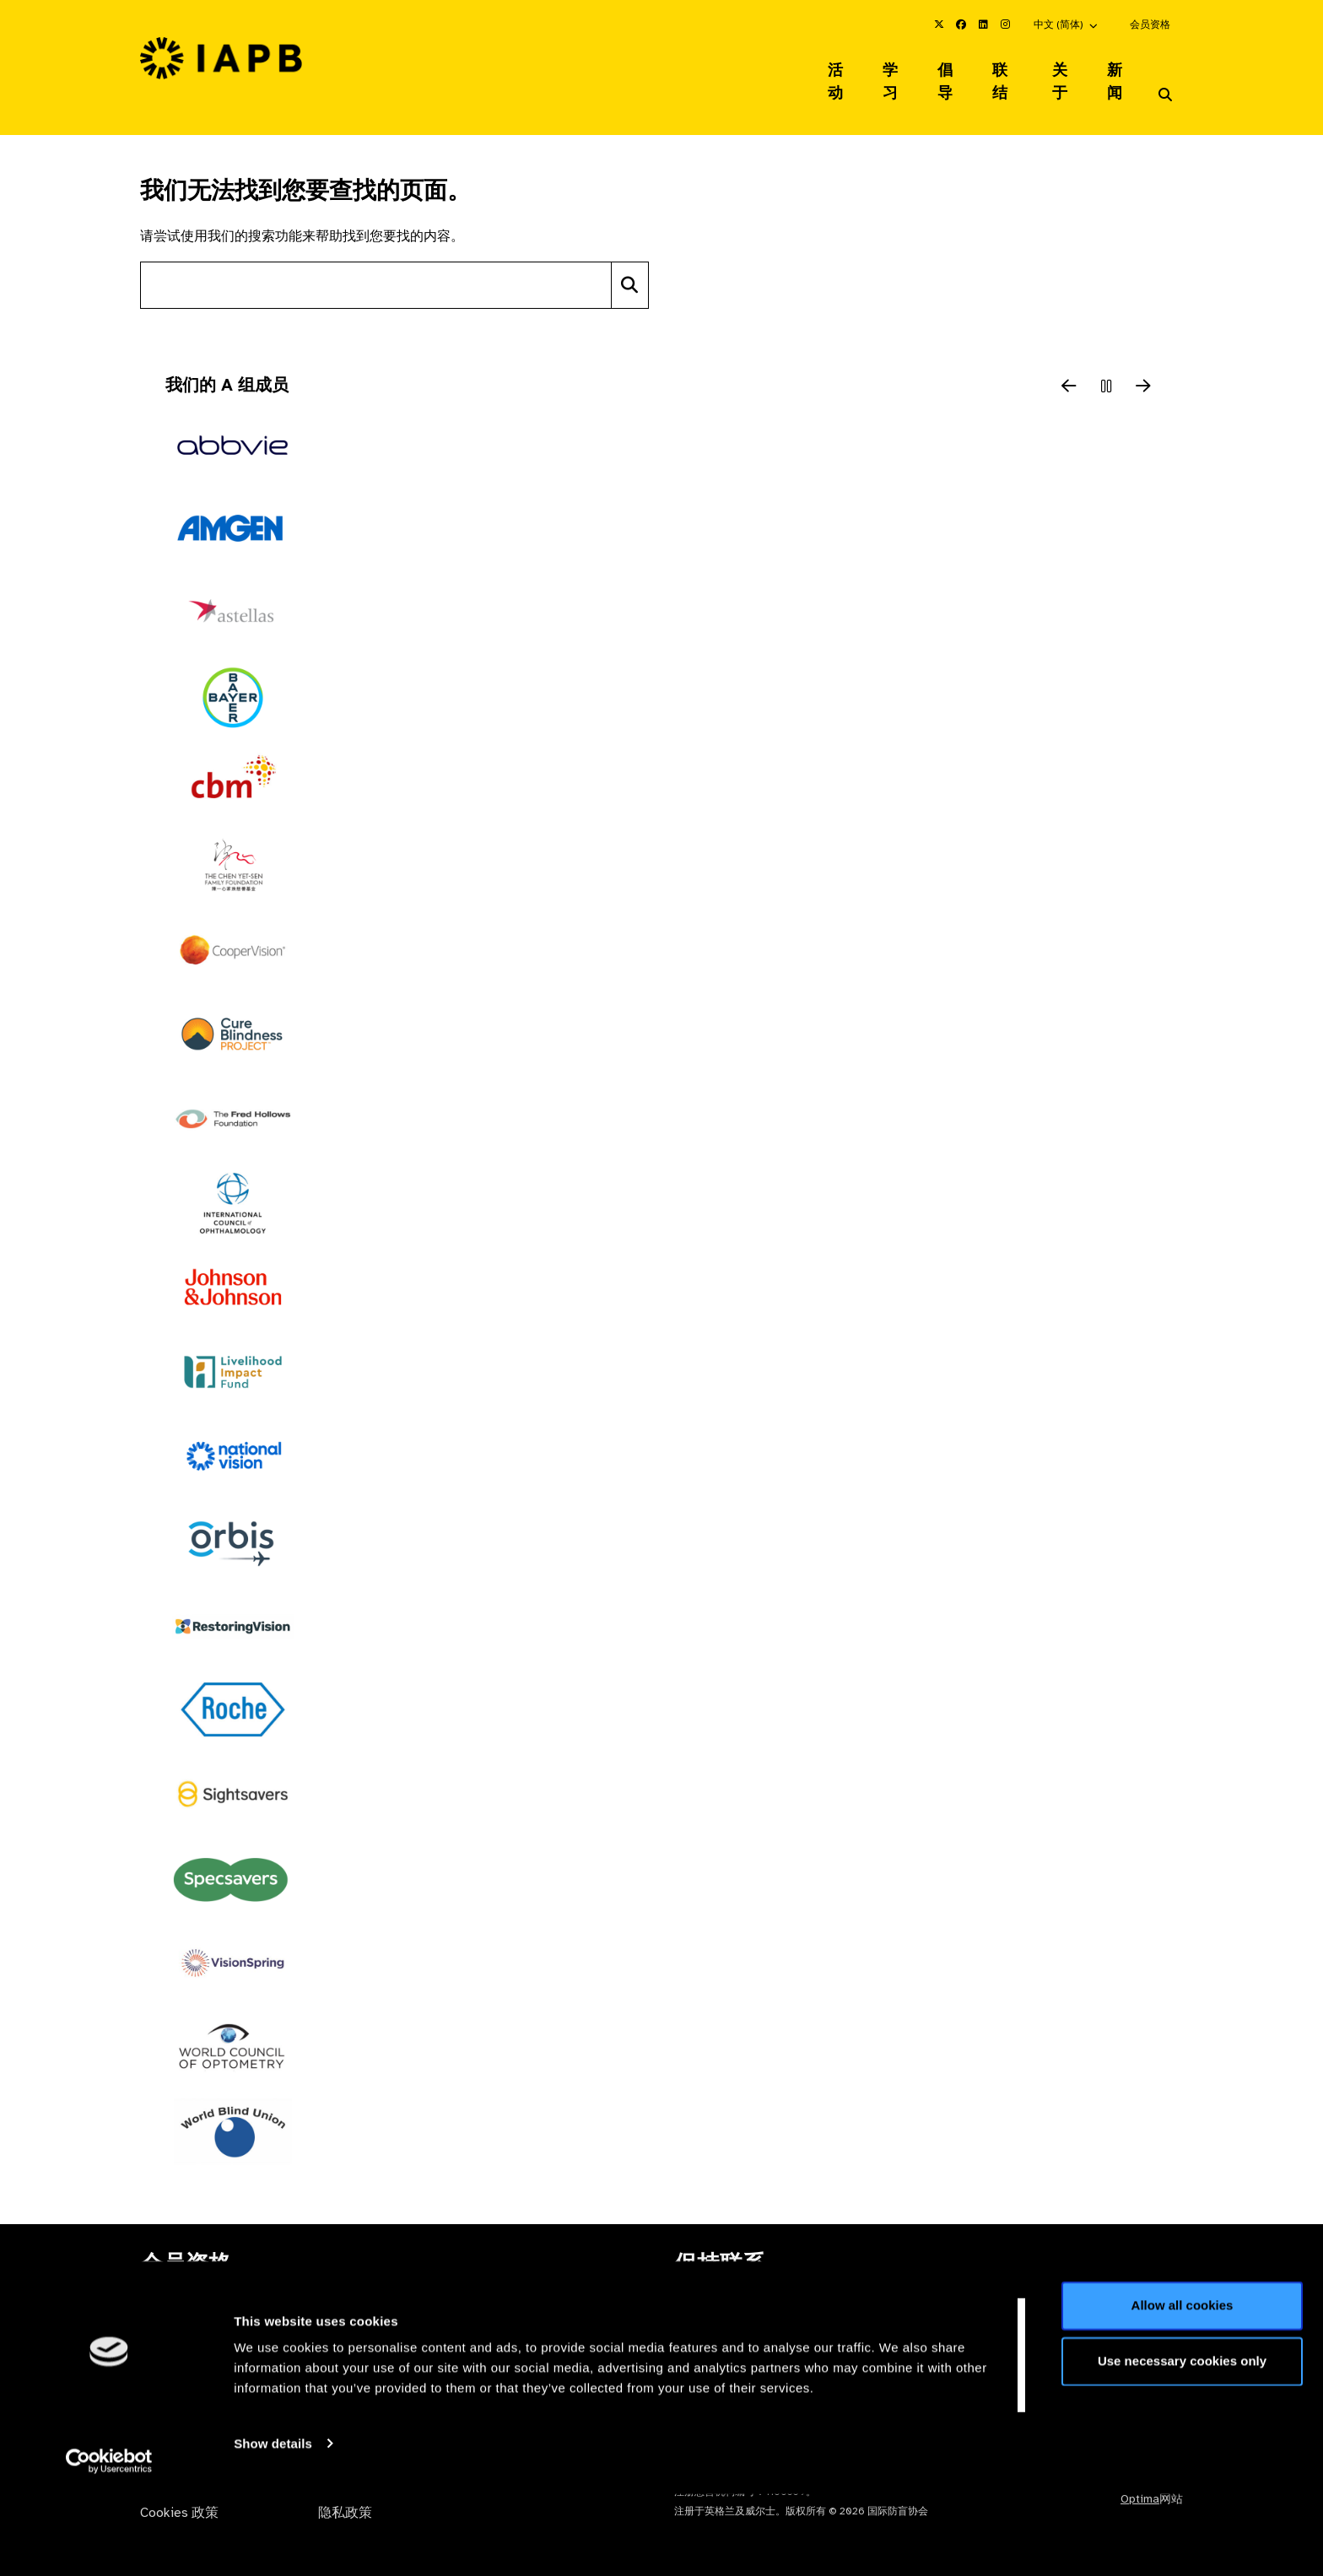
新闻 (1118, 71)
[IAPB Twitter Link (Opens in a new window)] (939, 24)
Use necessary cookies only (1182, 2443)
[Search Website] (1165, 74)
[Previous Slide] (1069, 366)
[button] (1066, 24)
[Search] (630, 264)
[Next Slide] (1143, 366)
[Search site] (376, 264)
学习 (876, 71)
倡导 (936, 71)
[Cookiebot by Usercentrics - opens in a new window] (109, 2543)
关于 (1059, 71)
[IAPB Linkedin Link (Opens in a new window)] (983, 24)
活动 (817, 71)
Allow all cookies (1182, 2388)
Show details (273, 2526)
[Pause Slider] (1106, 366)
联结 (997, 71)
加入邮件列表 (1091, 2296)
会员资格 (1150, 24)
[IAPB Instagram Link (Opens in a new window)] (1004, 24)
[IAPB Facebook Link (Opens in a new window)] (961, 24)
